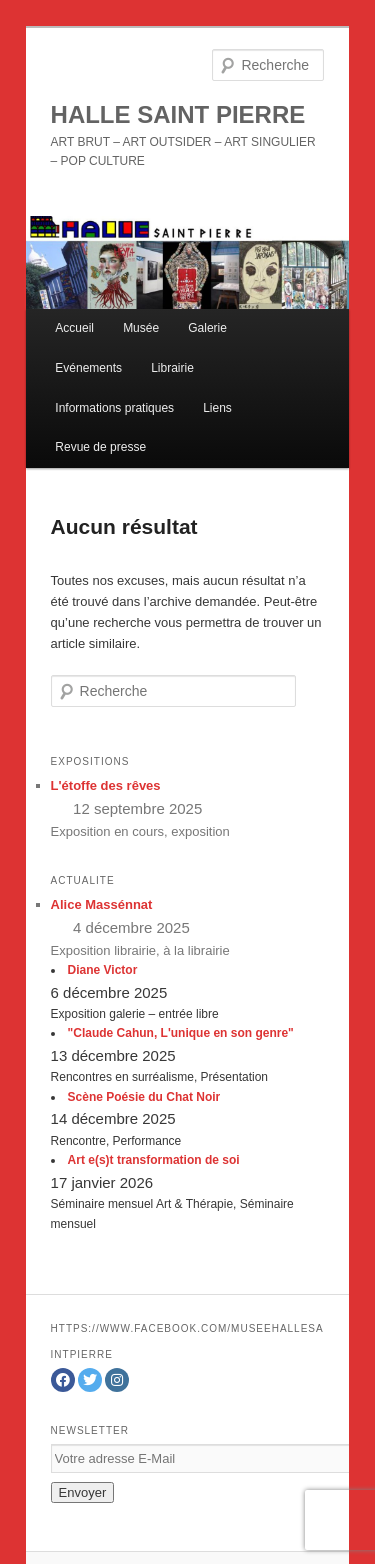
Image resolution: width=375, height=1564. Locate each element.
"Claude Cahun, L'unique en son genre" (181, 1033)
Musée (141, 328)
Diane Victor (103, 970)
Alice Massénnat (102, 904)
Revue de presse (100, 447)
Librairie (172, 368)
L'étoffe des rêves (106, 785)
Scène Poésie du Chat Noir (144, 1097)
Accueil (74, 328)
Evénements (88, 368)
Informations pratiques (114, 408)
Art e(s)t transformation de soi (154, 1160)
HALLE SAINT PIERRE (178, 114)
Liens (217, 408)
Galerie (207, 328)
